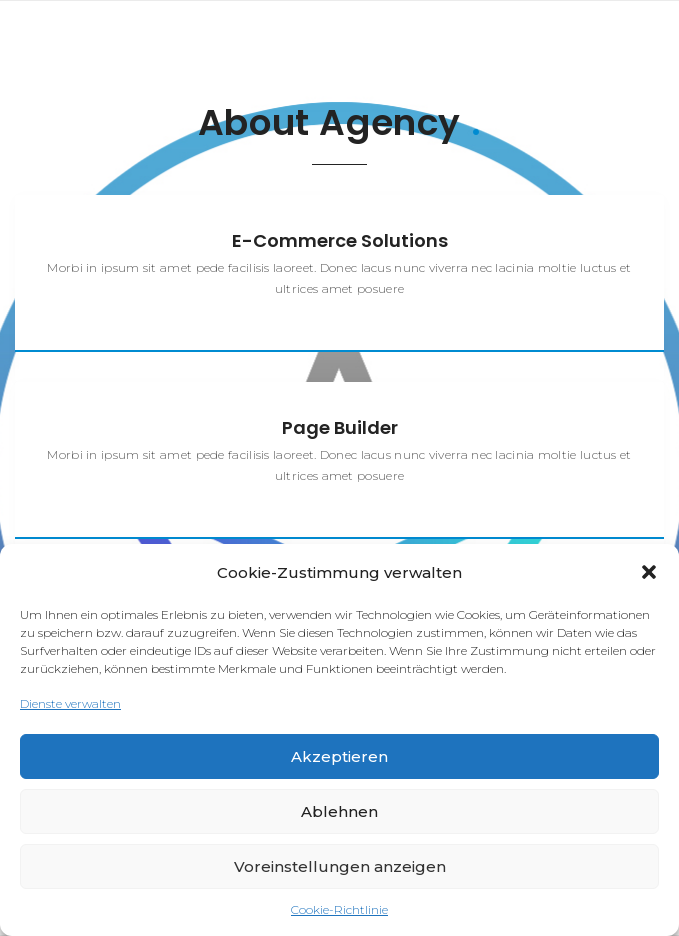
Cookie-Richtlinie (339, 909)
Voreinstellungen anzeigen (340, 866)
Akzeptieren (339, 756)
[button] (649, 572)
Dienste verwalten (70, 703)
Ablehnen (339, 811)
